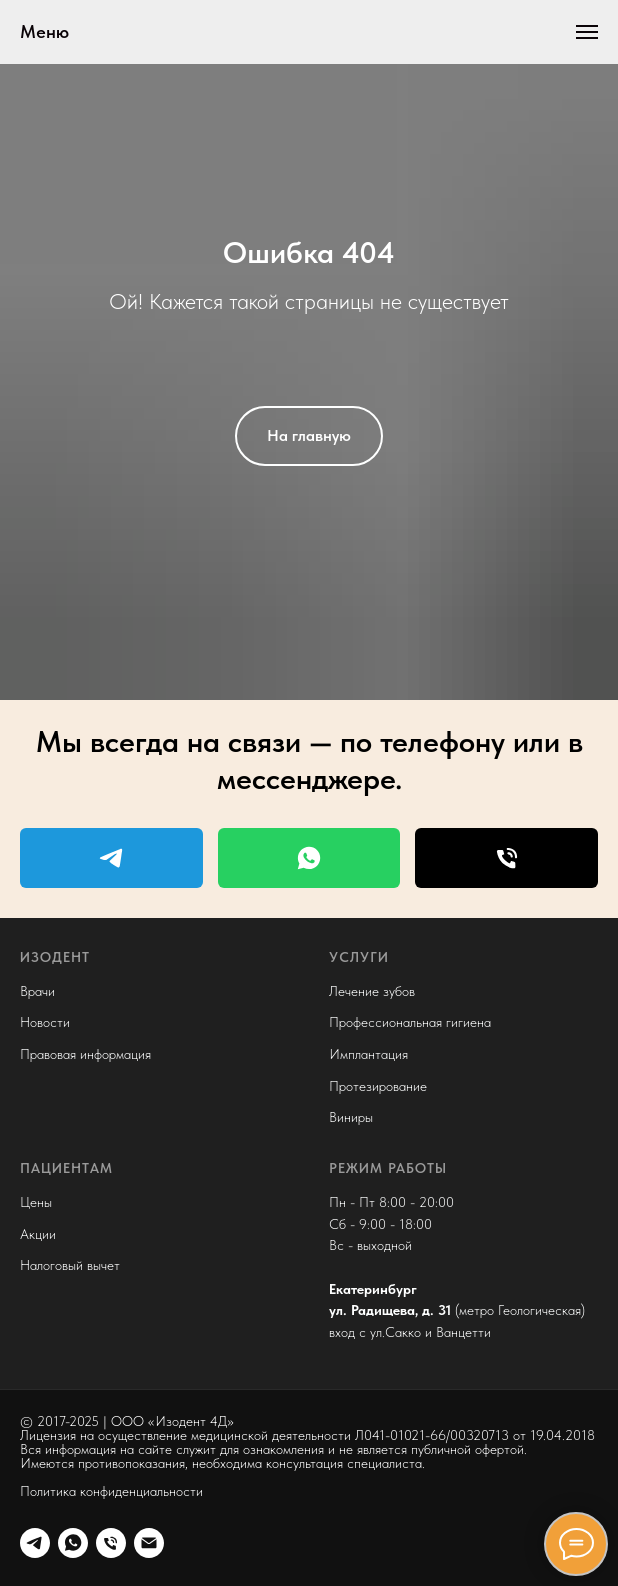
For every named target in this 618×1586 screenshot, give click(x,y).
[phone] (111, 1543)
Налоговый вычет (70, 1265)
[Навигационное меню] (587, 32)
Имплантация (368, 1054)
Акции (38, 1234)
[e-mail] (149, 1543)
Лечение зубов (372, 991)
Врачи (37, 991)
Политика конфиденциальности (111, 1491)
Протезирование (378, 1086)
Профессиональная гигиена (410, 1022)
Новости (45, 1022)
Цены (36, 1202)
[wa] (73, 1543)
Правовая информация (85, 1054)
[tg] (35, 1543)
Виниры (351, 1117)
